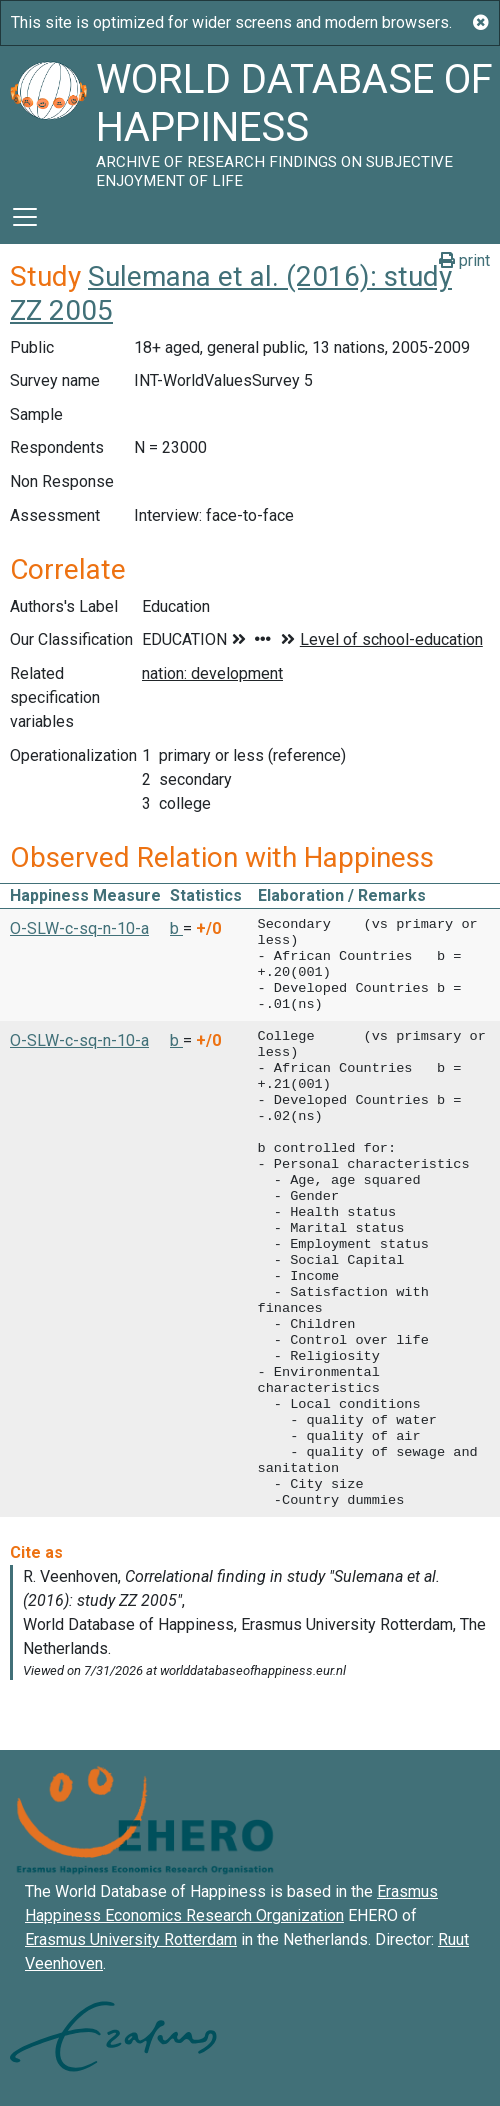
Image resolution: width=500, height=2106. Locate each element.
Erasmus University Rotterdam (131, 1939)
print (464, 260)
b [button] (176, 928)
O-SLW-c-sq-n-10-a (79, 928)
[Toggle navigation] (25, 217)
